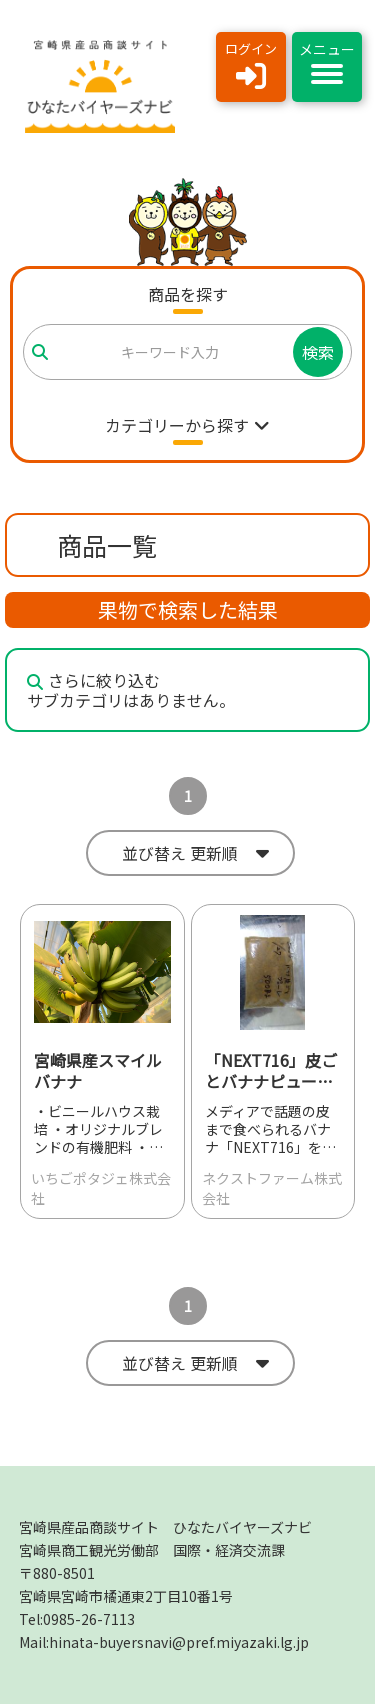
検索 (318, 352)
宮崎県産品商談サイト (165, 1527)
